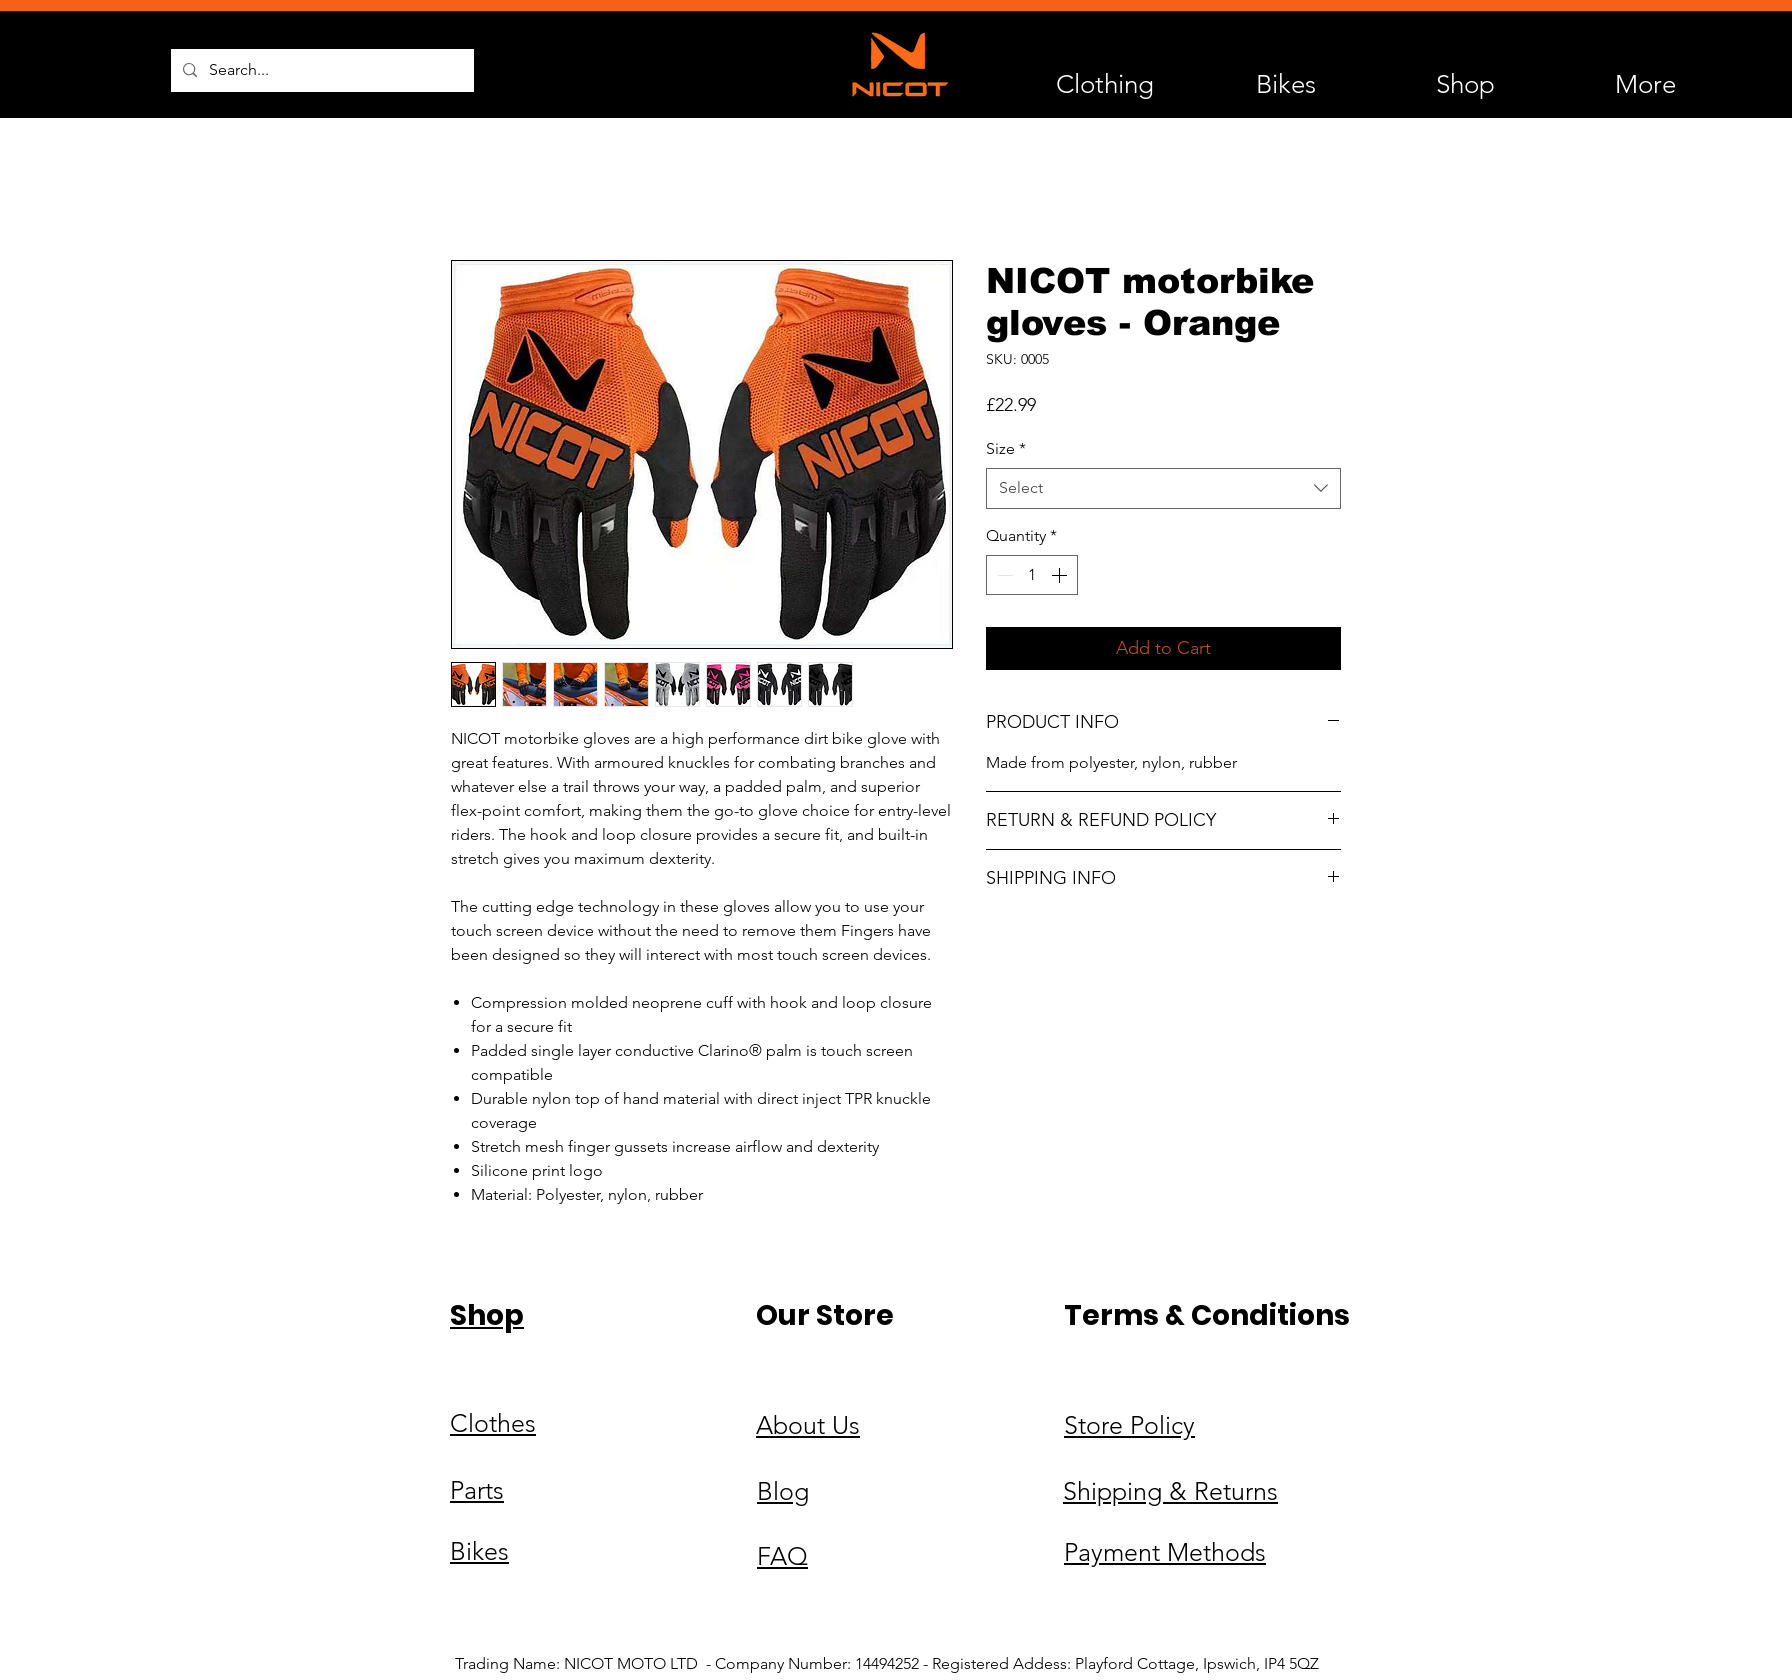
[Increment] (1061, 575)
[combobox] (1163, 488)
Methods (1216, 1552)
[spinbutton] (1032, 575)
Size (1006, 448)
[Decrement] (1003, 575)
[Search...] (320, 70)
